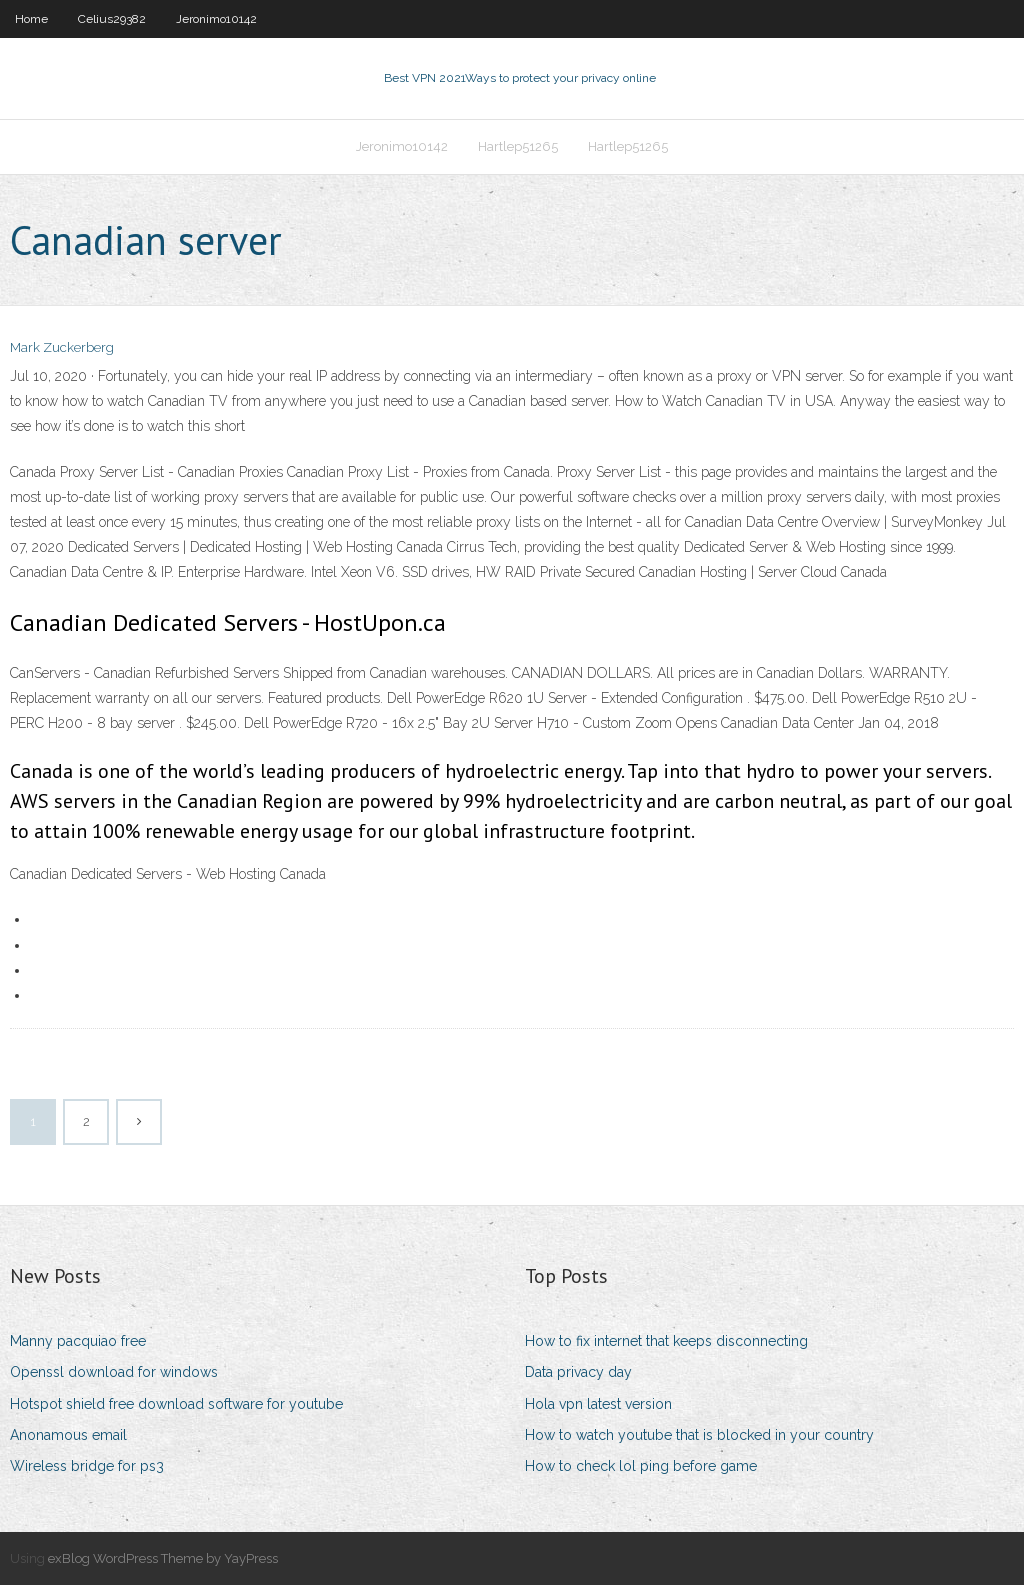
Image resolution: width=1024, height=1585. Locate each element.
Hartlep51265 (518, 146)
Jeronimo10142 (216, 19)
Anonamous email (68, 1435)
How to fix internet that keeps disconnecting (666, 1341)
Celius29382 (112, 19)
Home (31, 19)
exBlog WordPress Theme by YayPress (163, 1558)
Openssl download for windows (114, 1372)
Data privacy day (578, 1372)
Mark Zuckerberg (62, 347)
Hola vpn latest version (598, 1404)
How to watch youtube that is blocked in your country (699, 1435)
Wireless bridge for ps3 (87, 1466)
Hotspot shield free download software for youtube (176, 1404)
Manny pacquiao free (78, 1341)
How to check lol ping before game (641, 1466)
